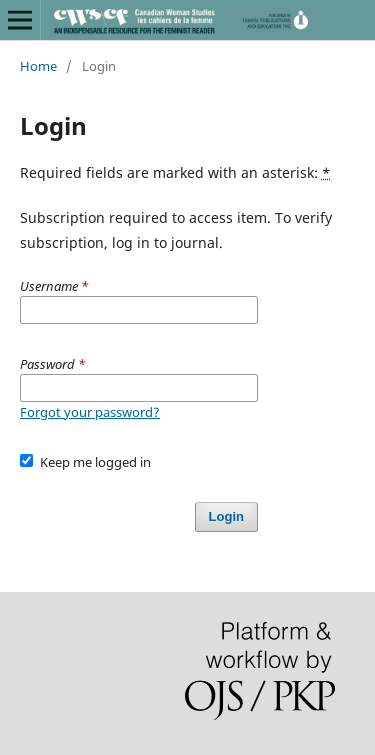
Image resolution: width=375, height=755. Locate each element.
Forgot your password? (90, 412)
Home (38, 66)
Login (226, 516)
